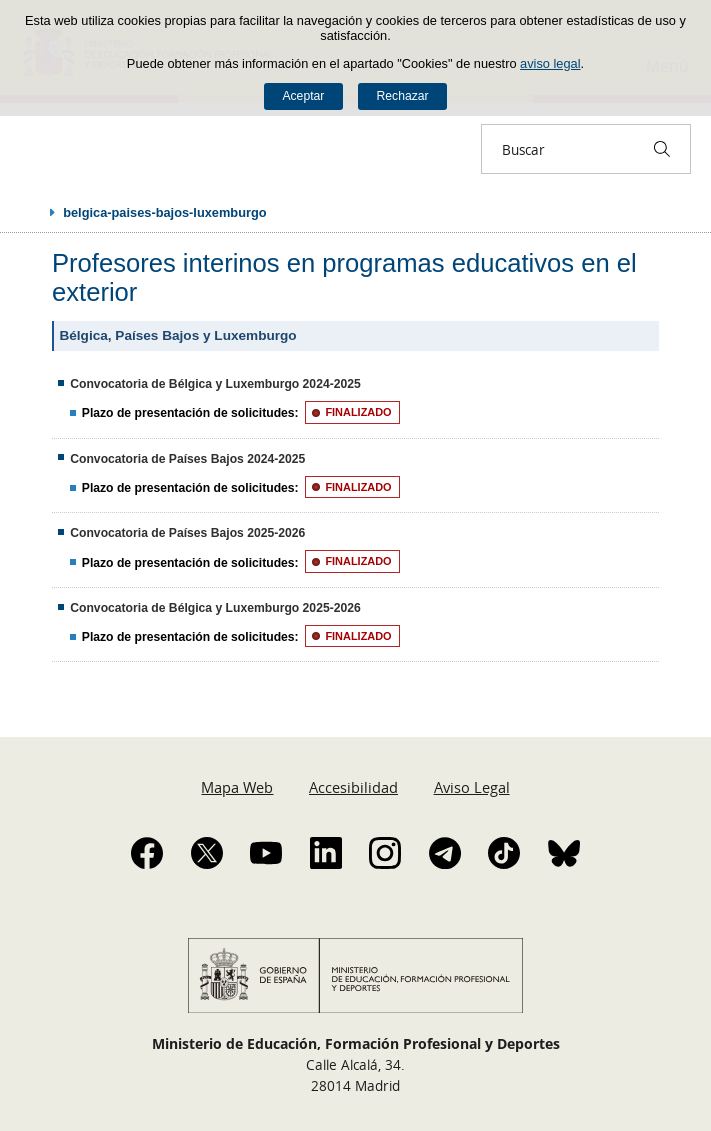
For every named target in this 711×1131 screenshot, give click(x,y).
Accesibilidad (353, 787)
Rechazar (403, 96)
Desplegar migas (32, 212)
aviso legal (550, 63)
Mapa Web (237, 787)
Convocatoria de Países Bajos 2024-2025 (187, 459)
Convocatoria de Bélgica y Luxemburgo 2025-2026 (215, 608)
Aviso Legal (472, 787)
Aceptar (303, 96)
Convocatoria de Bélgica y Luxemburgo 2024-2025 (215, 384)
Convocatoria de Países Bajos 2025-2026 (187, 533)
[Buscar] (662, 149)
